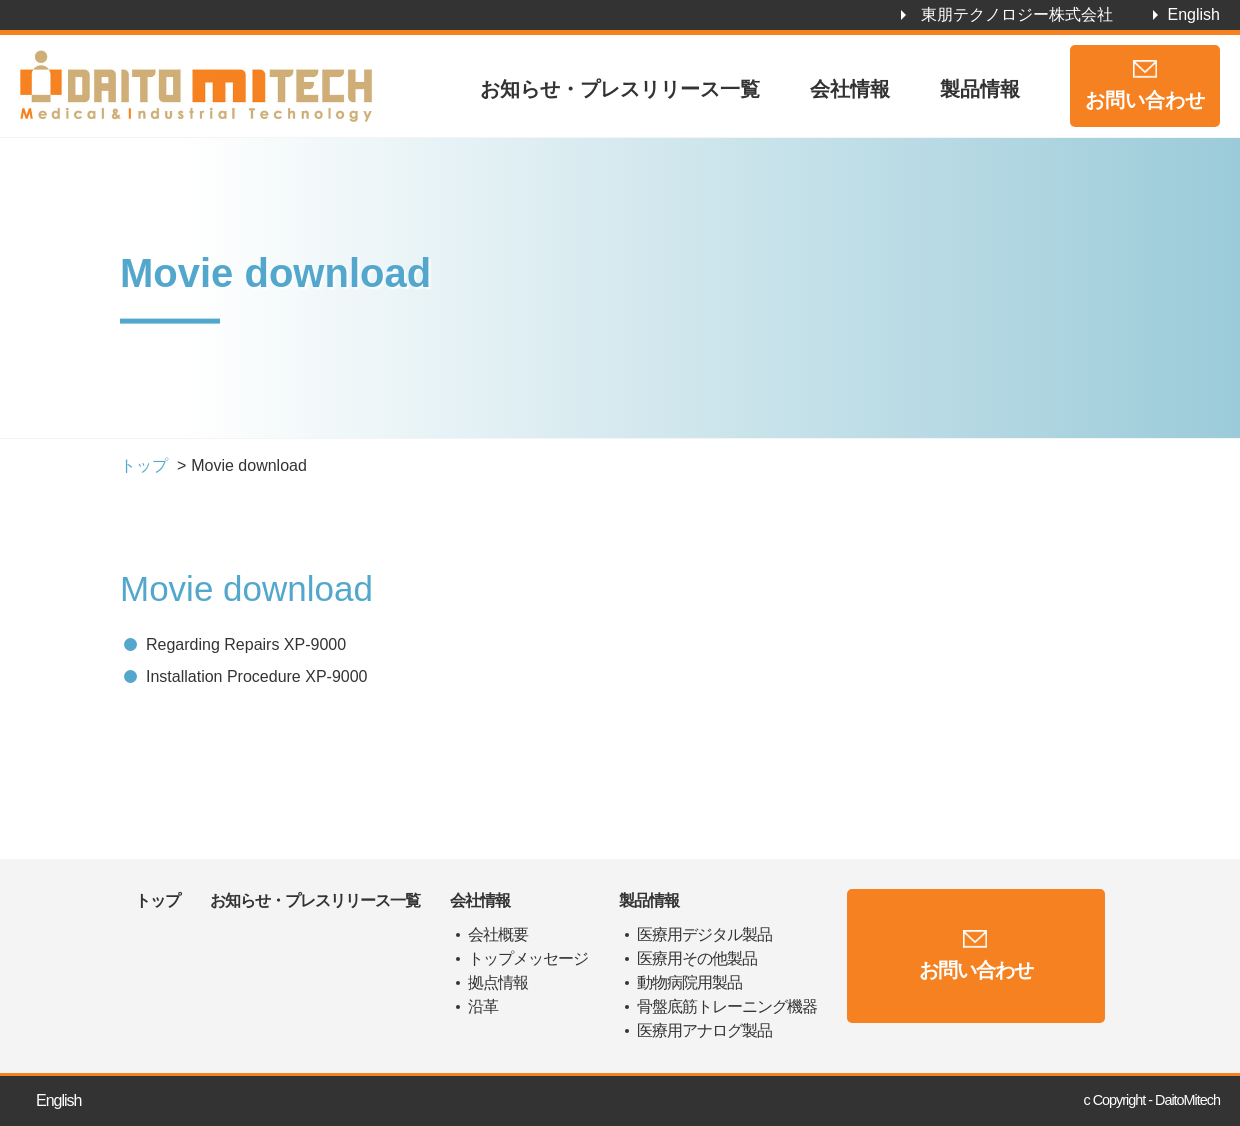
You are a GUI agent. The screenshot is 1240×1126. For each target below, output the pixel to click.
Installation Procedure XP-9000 (256, 676)
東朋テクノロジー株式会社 (1017, 14)
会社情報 (850, 89)
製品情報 (980, 89)
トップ (144, 465)
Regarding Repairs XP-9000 (246, 644)
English (1194, 14)
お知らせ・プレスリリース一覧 (620, 89)
